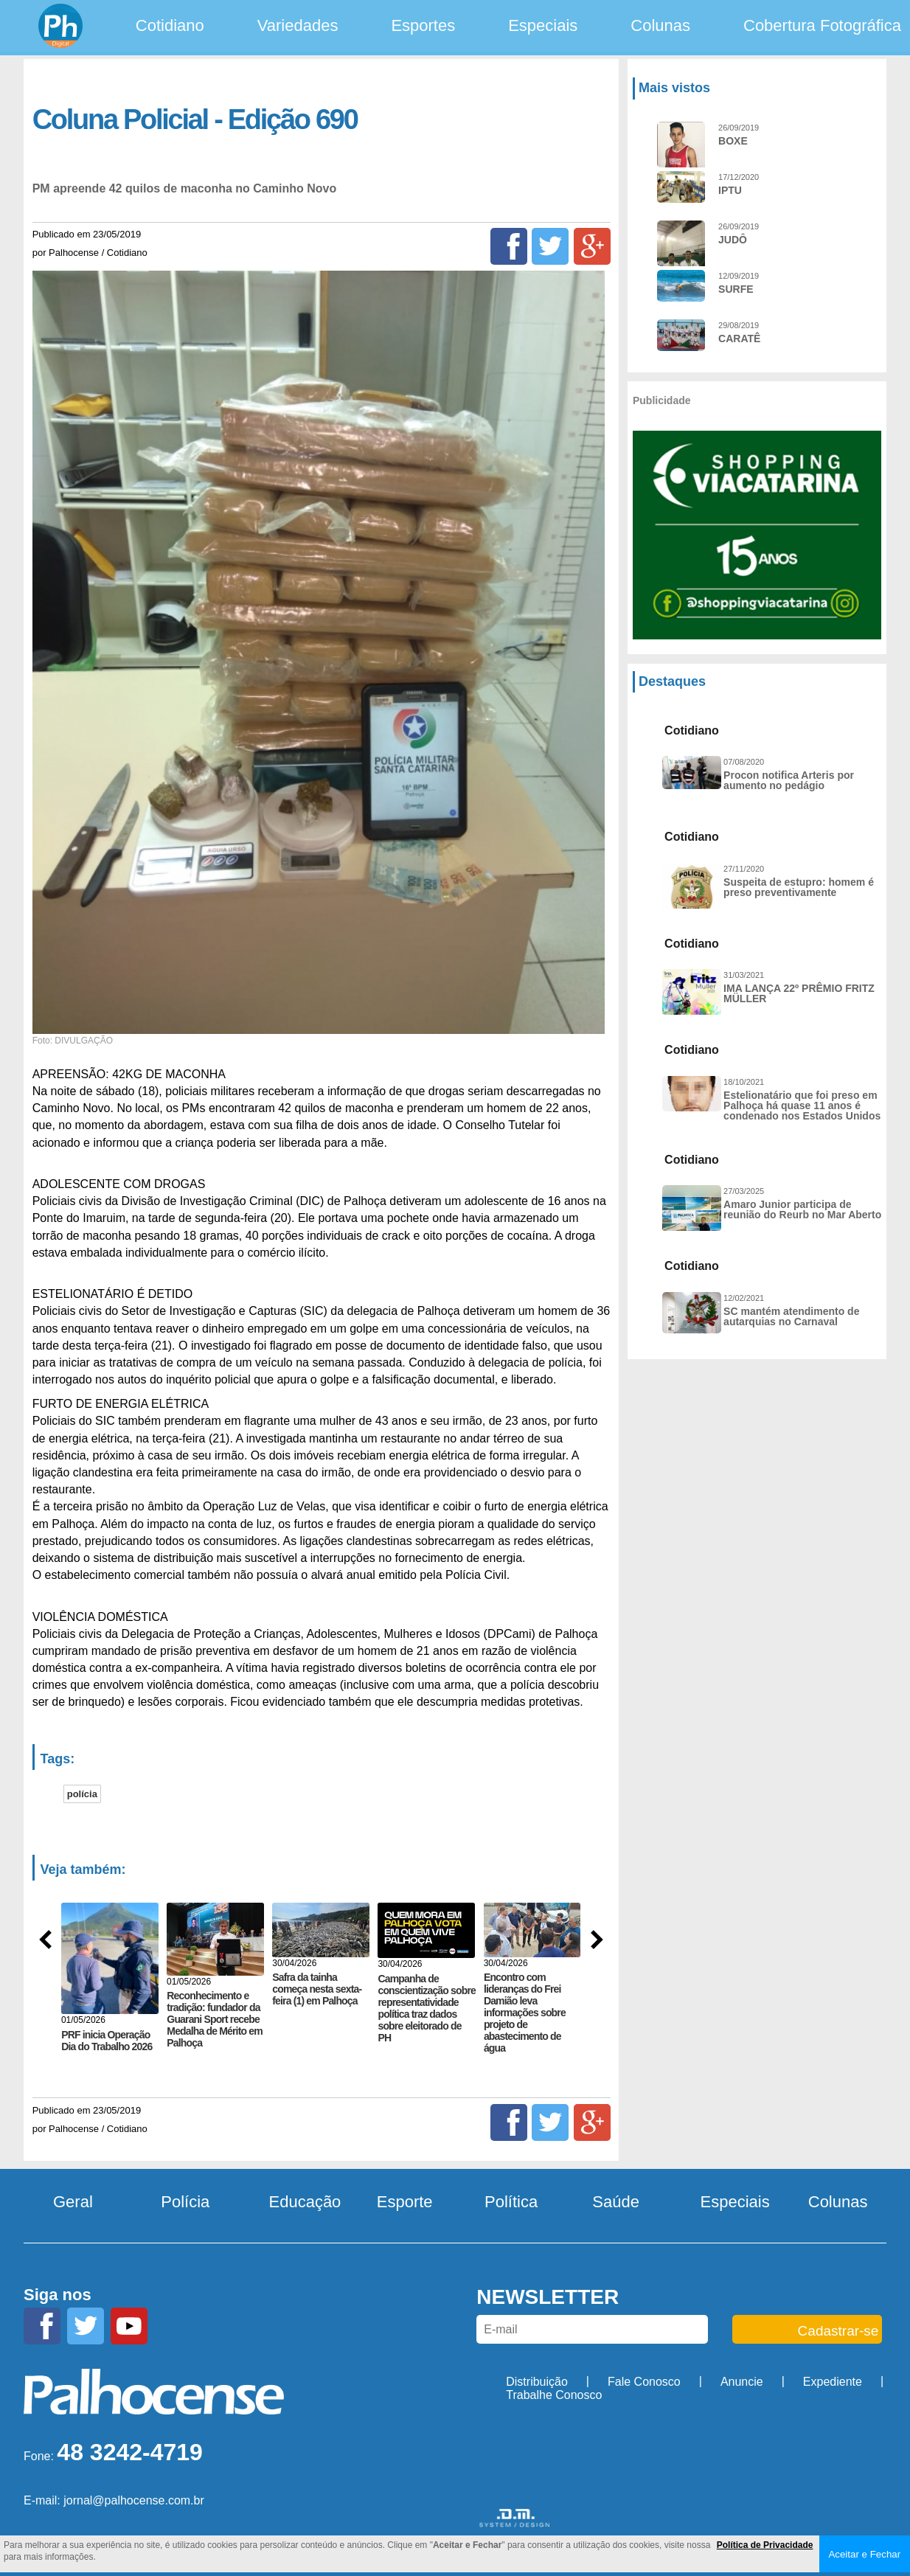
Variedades (297, 25)
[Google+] (592, 246)
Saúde (615, 2202)
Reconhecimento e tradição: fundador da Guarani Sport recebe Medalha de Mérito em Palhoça (214, 2019)
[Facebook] (508, 246)
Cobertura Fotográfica (822, 25)
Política (511, 2202)
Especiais (542, 25)
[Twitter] (550, 246)
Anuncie (741, 2381)
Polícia (185, 2202)
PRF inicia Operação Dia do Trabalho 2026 (106, 2040)
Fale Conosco (644, 2381)
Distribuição (537, 2381)
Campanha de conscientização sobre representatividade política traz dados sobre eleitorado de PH (427, 2008)
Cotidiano (170, 25)
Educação (305, 2202)
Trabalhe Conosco (554, 2395)
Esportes (423, 25)
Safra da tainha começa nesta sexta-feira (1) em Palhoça (316, 1989)
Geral (73, 2202)
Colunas (660, 25)
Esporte (405, 2202)
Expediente (832, 2381)
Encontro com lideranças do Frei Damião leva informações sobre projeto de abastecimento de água (525, 2012)
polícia (82, 1793)
